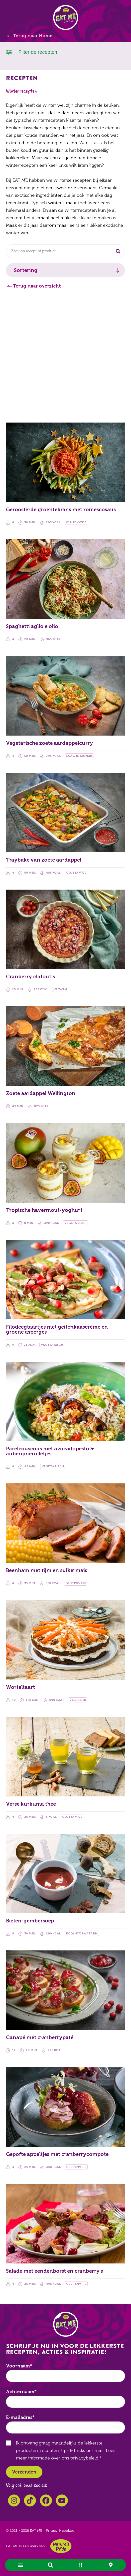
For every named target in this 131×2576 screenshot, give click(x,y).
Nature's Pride (61, 2546)
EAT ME (65, 17)
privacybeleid (84, 2458)
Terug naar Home (32, 36)
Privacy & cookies (60, 2531)
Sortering (25, 270)
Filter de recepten (31, 51)
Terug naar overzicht (37, 286)
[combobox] (65, 251)
